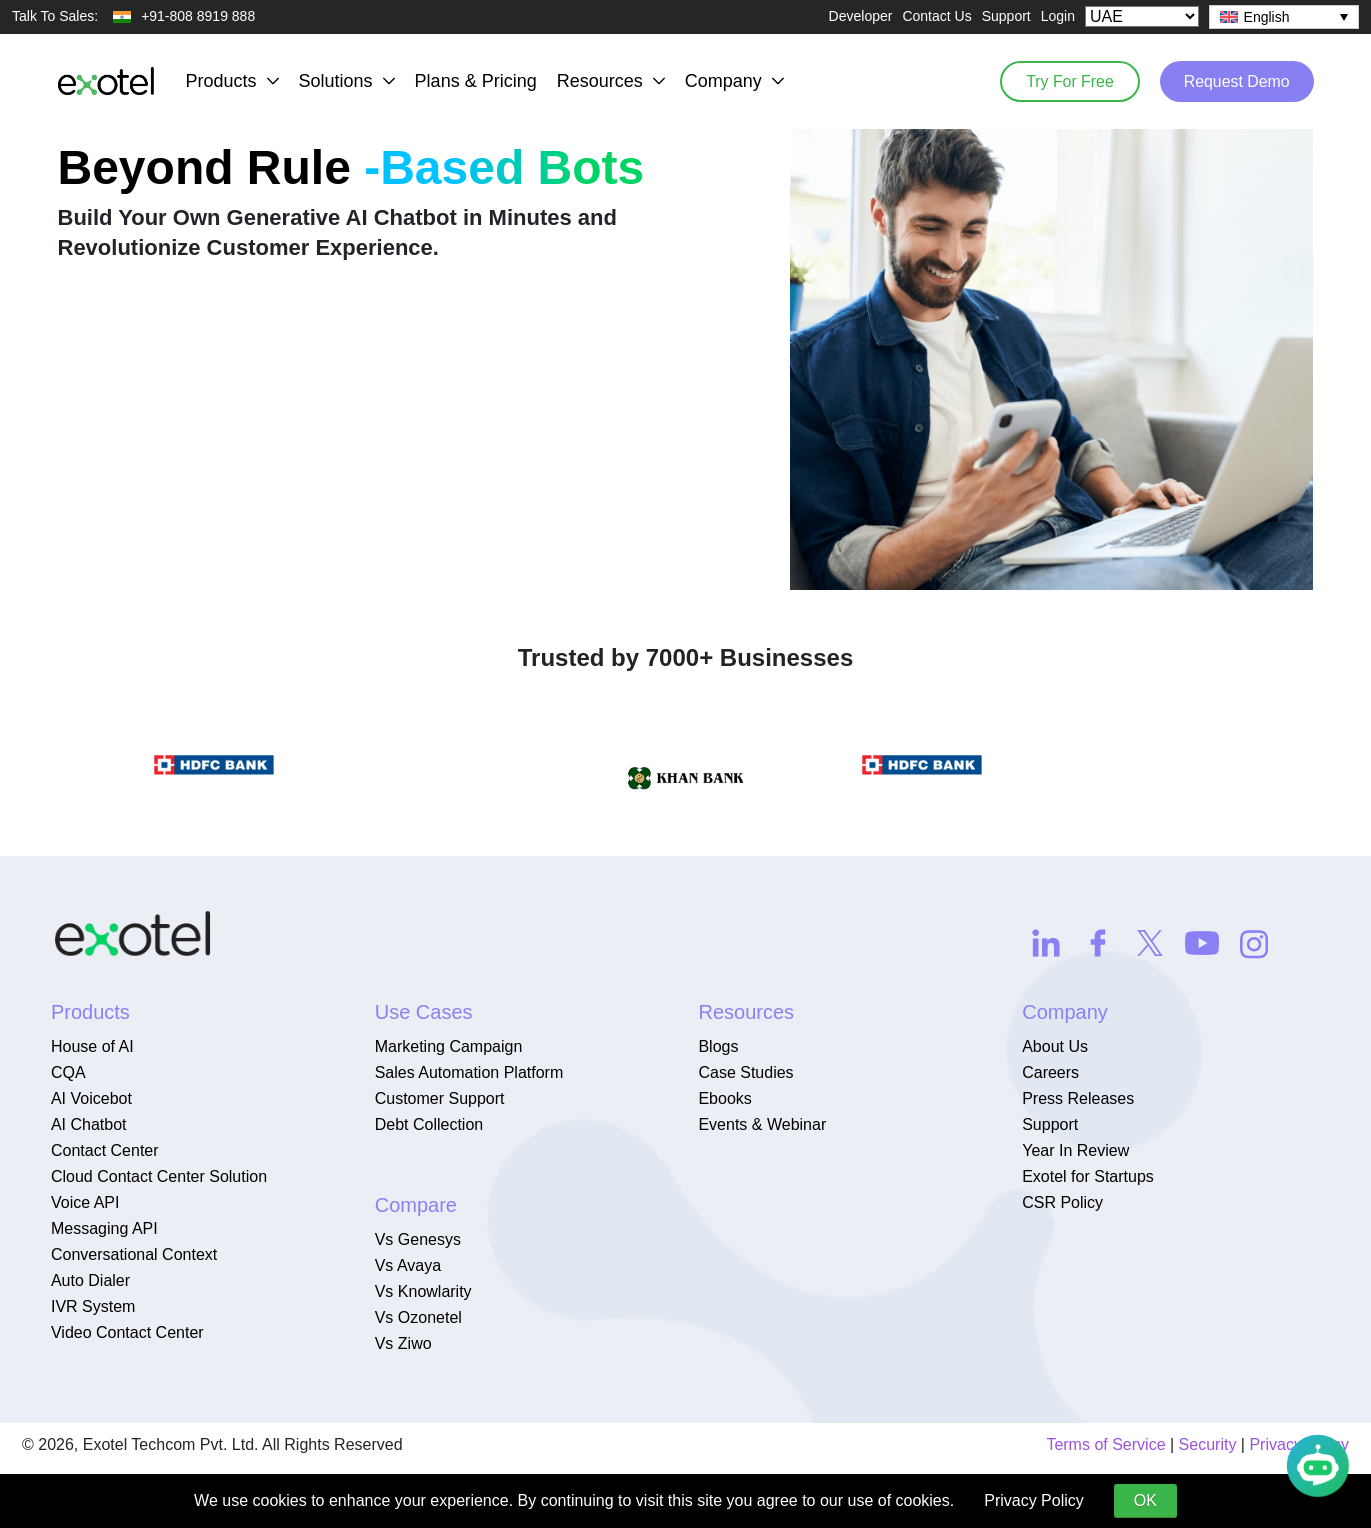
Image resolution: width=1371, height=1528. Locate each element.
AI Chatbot (89, 1124)
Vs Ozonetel (418, 1317)
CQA (68, 1072)
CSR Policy (1062, 1202)
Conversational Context (134, 1254)
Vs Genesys (418, 1239)
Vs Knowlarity (423, 1291)
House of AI (92, 1046)
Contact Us (936, 16)
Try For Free (1065, 80)
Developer (861, 16)
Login (1058, 16)
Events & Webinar (762, 1124)
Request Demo (1235, 80)
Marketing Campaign (449, 1046)
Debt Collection (429, 1124)
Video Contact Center (127, 1332)
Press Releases (1078, 1098)
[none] (1284, 17)
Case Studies (745, 1072)
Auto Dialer (90, 1280)
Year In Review (1075, 1150)
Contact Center (105, 1150)
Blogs (718, 1046)
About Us (1055, 1046)
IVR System (93, 1306)
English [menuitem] (1267, 17)
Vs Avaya (408, 1265)
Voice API (85, 1202)
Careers (1050, 1072)
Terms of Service (1105, 1444)
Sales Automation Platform (469, 1072)
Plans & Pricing (476, 81)
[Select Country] (1142, 16)
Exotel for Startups (1088, 1176)
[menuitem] (1284, 17)
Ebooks (724, 1098)
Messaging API (104, 1228)
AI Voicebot (91, 1098)
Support (1006, 16)
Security (1208, 1444)
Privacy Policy (1034, 1500)
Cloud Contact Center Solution (159, 1176)
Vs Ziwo (403, 1343)
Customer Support (440, 1098)
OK (1145, 1500)
